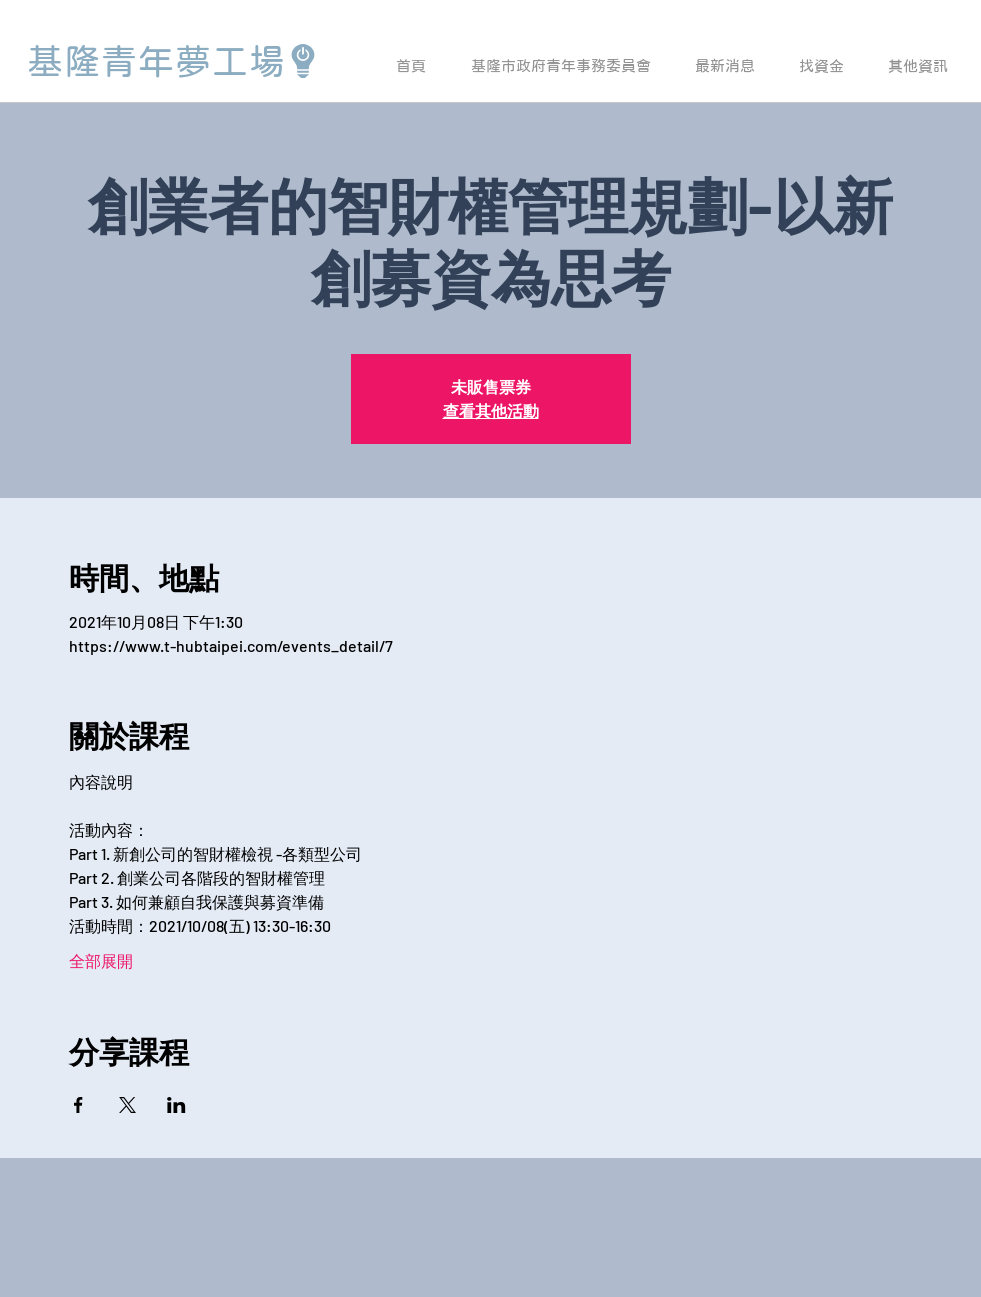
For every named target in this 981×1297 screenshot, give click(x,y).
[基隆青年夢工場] (174, 61)
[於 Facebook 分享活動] (78, 1105)
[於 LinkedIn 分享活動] (176, 1105)
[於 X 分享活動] (127, 1105)
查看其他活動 (491, 410)
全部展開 (101, 960)
